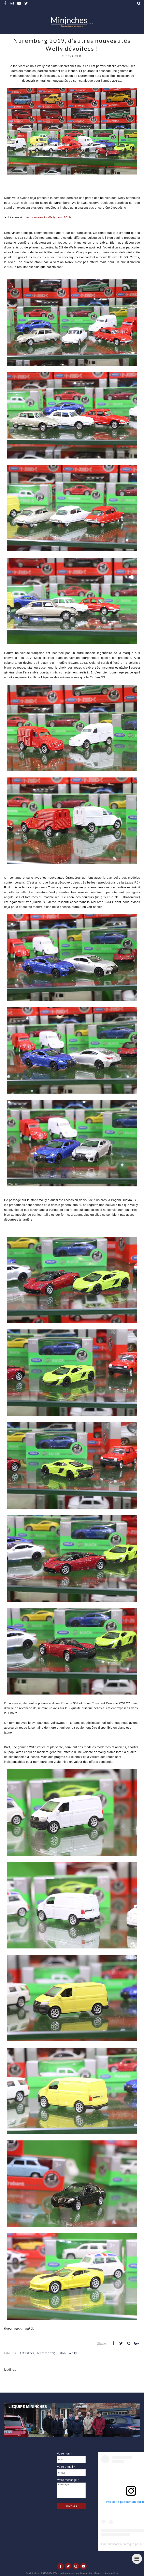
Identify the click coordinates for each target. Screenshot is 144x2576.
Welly (73, 2353)
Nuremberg (46, 2353)
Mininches (33, 2573)
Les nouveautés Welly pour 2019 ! (49, 217)
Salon (61, 2353)
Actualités (27, 2353)
